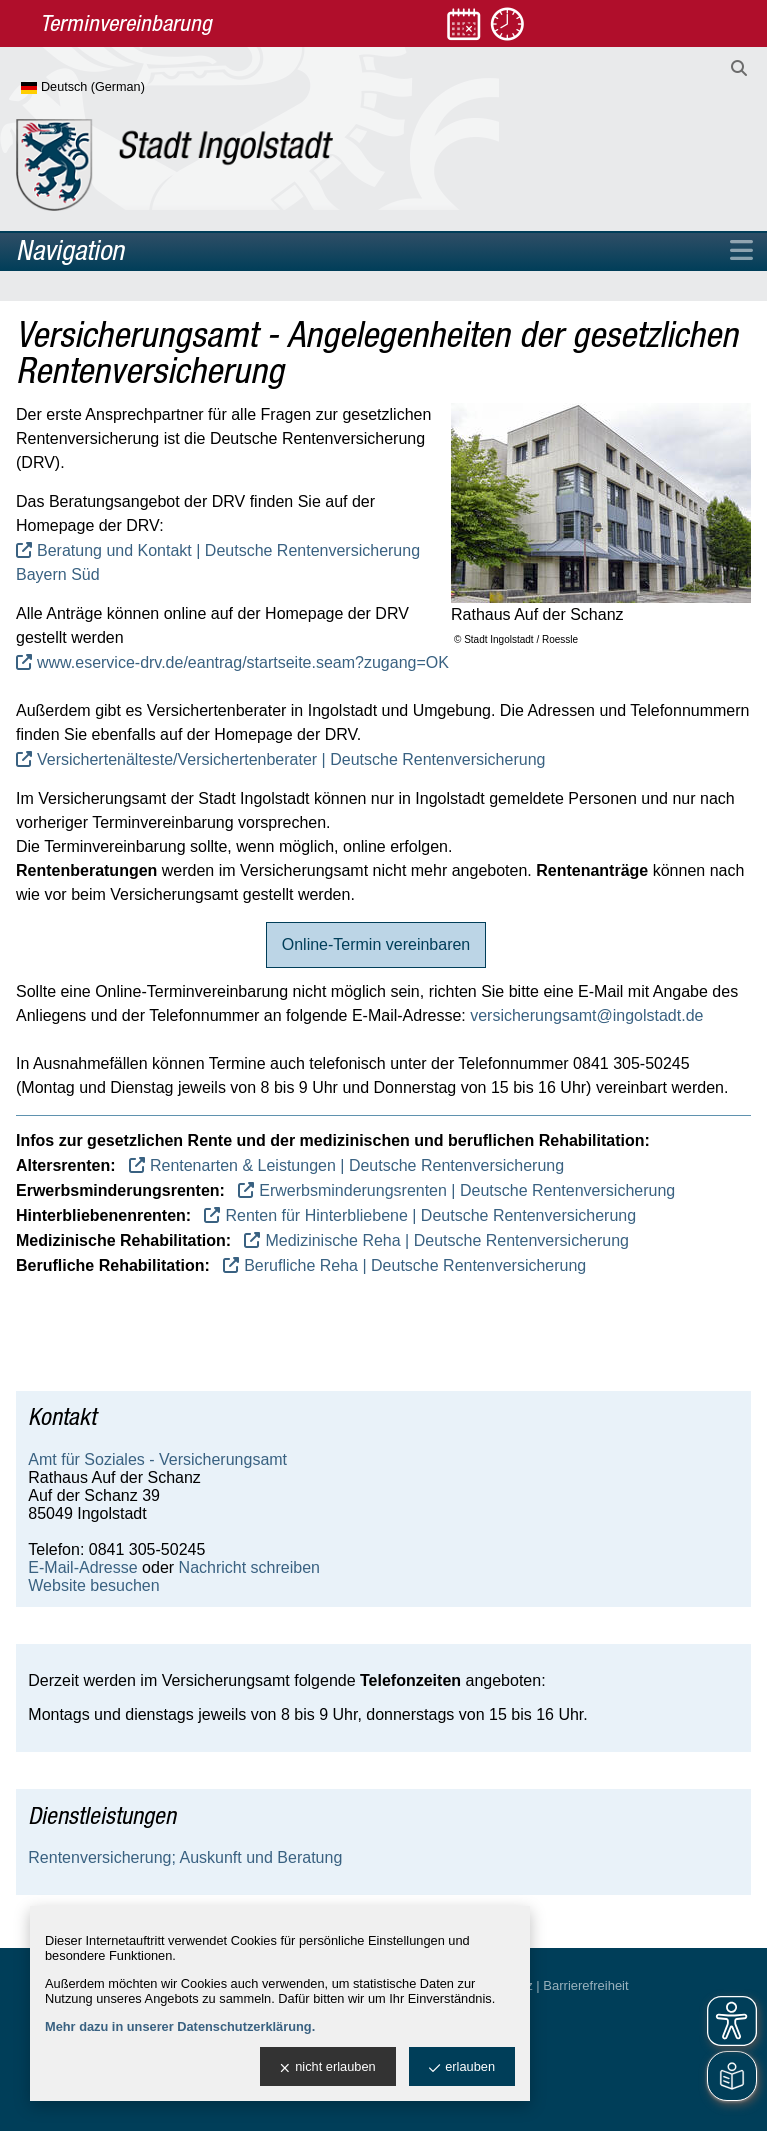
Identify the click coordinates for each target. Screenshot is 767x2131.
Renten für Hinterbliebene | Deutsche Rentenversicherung (430, 1215)
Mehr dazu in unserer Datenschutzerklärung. (180, 2026)
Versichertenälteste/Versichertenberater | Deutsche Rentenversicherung (291, 759)
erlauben (462, 2067)
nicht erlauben (327, 2067)
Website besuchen (93, 1585)
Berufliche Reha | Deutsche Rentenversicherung (415, 1265)
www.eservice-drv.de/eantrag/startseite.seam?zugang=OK (243, 662)
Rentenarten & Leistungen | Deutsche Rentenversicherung (357, 1165)
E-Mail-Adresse (82, 1567)
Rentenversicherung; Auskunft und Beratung (185, 1857)
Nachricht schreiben (249, 1567)
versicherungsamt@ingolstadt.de (586, 1015)
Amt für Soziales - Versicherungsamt (157, 1459)
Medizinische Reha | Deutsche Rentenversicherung (446, 1240)
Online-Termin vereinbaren (376, 944)
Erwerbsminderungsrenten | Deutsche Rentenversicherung (467, 1190)
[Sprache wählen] (115, 88)
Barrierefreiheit (585, 1985)
